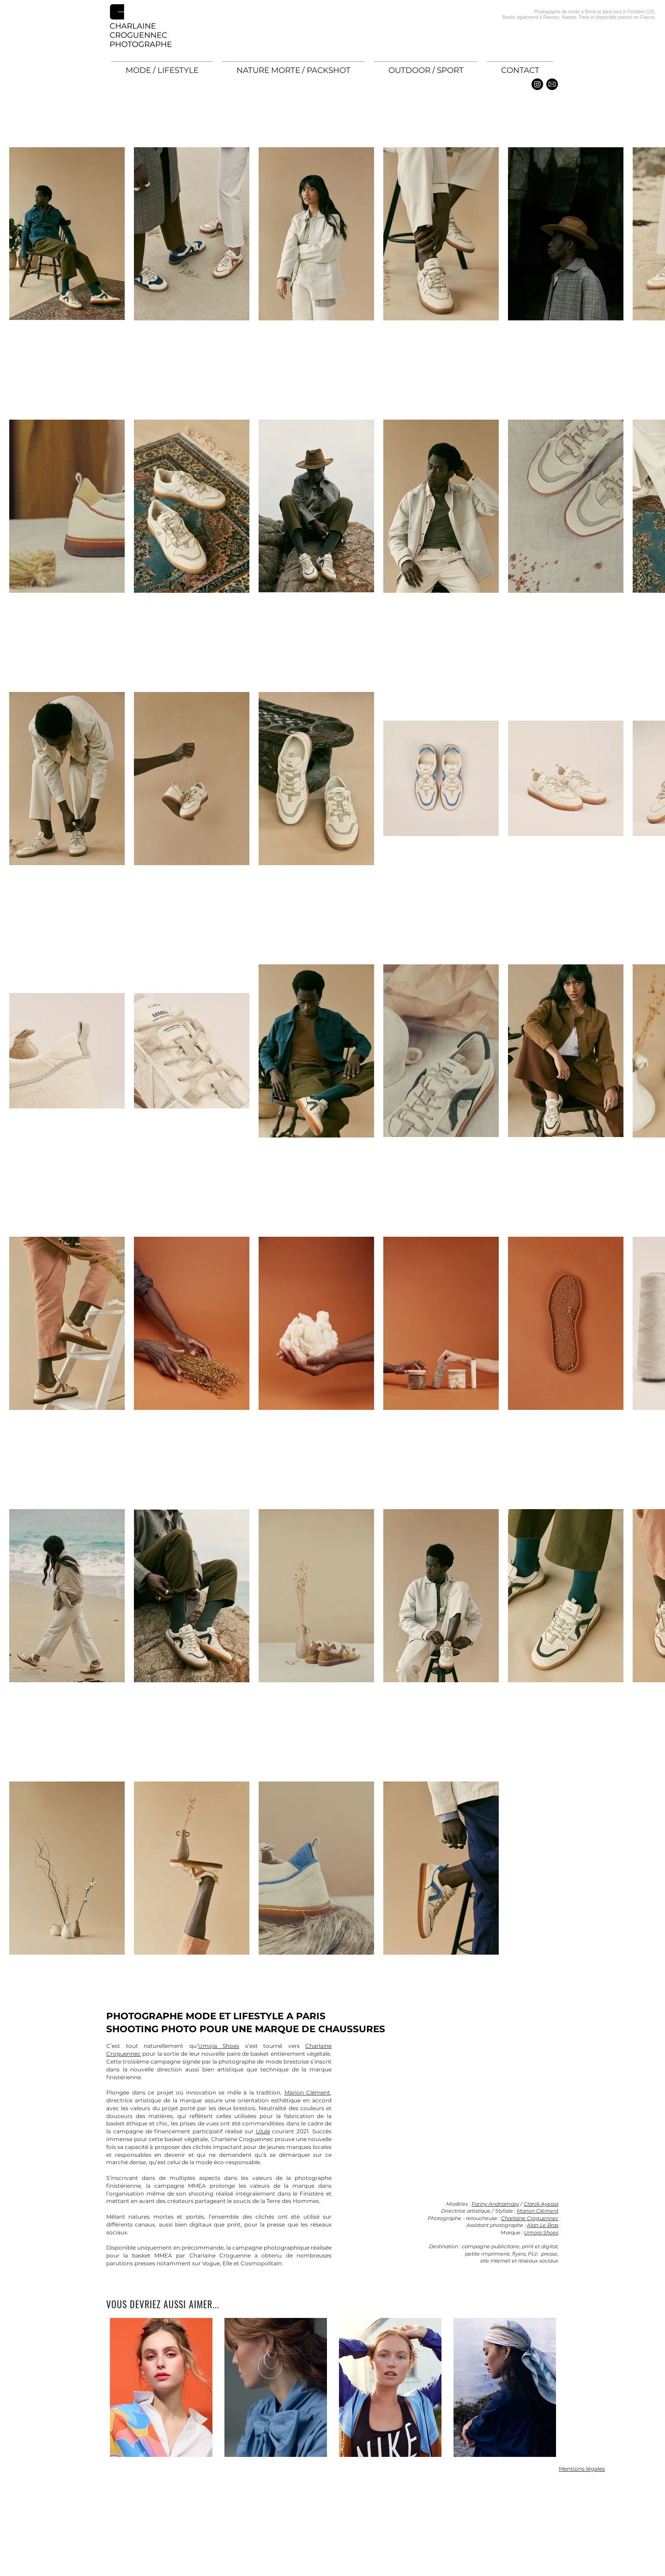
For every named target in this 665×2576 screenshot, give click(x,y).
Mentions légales (582, 2468)
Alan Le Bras (542, 2225)
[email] (552, 84)
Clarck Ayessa (541, 2204)
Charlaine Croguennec (529, 2218)
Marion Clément (307, 2092)
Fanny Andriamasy (495, 2204)
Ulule (263, 2131)
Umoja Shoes (219, 2045)
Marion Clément (537, 2211)
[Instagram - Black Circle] (537, 84)
